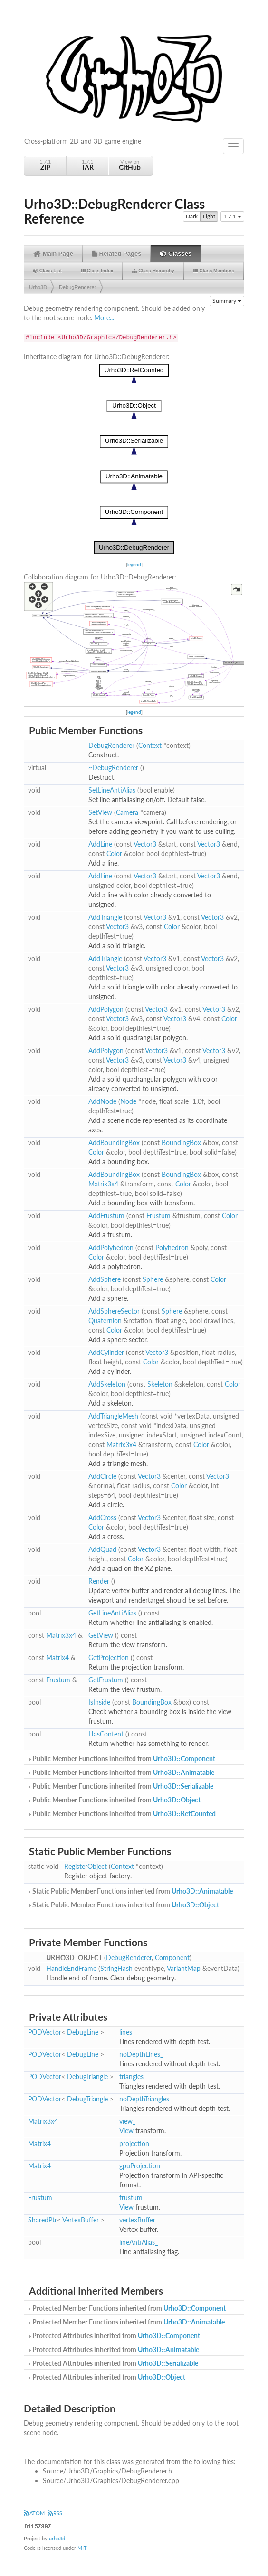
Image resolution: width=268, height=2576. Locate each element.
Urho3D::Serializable (183, 1786)
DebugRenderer (77, 287)
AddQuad (102, 1549)
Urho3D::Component (184, 1759)
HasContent (106, 1734)
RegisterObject (85, 1866)
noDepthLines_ (141, 2054)
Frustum (158, 1216)
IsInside (99, 1702)
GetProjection (108, 1657)
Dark (192, 216)
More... (104, 318)
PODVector (44, 2032)
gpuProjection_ (141, 2166)
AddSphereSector (114, 1311)
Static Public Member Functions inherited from (130, 1891)
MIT (82, 2548)
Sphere (153, 1279)
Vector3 (145, 844)
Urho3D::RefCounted (184, 1814)
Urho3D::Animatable (183, 1772)
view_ (127, 2121)
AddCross (102, 1517)
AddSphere (104, 1279)
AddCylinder (106, 1352)
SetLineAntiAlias (111, 790)
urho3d (57, 2538)
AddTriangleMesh (113, 1416)
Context (150, 745)
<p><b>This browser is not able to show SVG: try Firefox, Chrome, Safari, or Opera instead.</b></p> (134, 459)
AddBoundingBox (114, 1143)
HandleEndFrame (71, 1968)
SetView (100, 812)
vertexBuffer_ (138, 2220)
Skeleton (159, 1384)
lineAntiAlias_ (138, 2242)
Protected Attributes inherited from (113, 2336)
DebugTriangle (87, 2076)
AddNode (102, 1101)
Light (209, 216)
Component (172, 1957)
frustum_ (132, 2197)
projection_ (135, 2143)
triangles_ (132, 2076)
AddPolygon (106, 1009)
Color (114, 853)
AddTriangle (105, 917)
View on (130, 165)
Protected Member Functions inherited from (126, 2308)
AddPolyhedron (111, 1247)
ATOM (34, 2513)
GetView (100, 1635)
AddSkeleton (106, 1384)
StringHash (116, 1968)
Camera (127, 812)
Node (128, 1101)
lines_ (127, 2032)
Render (98, 1581)
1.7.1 (45, 165)
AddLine (100, 844)
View (126, 2131)
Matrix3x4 (103, 1184)
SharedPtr (42, 2220)
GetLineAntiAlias (112, 1613)
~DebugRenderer (113, 768)
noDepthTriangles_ (145, 2099)
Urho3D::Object (177, 1800)
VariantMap (184, 1968)
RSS (55, 2513)
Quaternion (105, 1320)
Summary (226, 300)
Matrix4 (57, 1657)
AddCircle (102, 1476)
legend (134, 564)
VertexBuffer (80, 2220)
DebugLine (82, 2032)
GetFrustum (105, 1680)
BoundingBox (181, 1143)
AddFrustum (106, 1216)
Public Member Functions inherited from (121, 1759)
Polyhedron (172, 1247)
